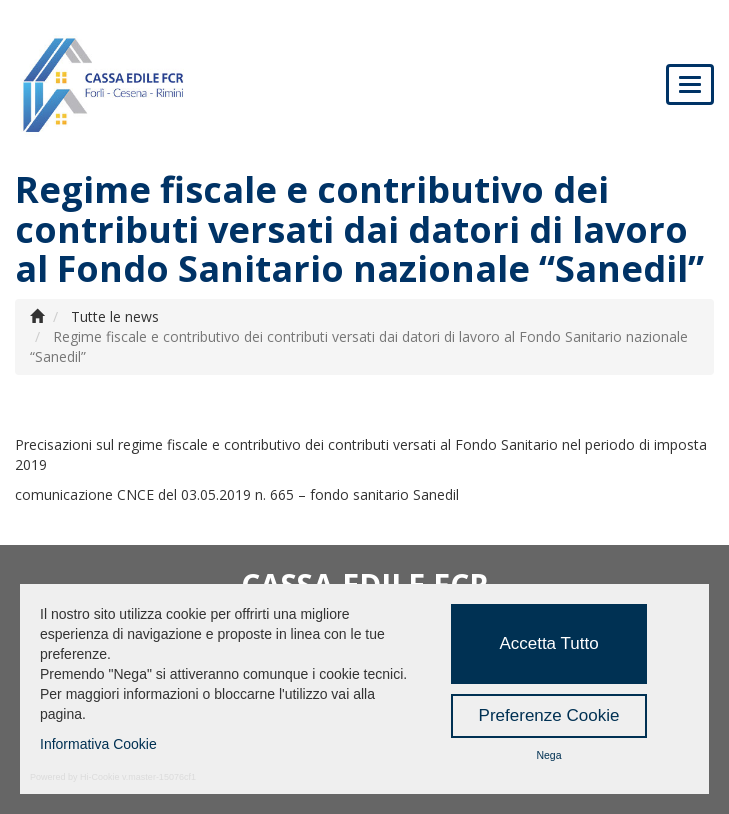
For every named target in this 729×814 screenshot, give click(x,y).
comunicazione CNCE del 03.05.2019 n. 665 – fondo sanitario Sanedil (237, 494)
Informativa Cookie (98, 744)
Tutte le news (115, 316)
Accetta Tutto (548, 643)
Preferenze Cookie (549, 715)
